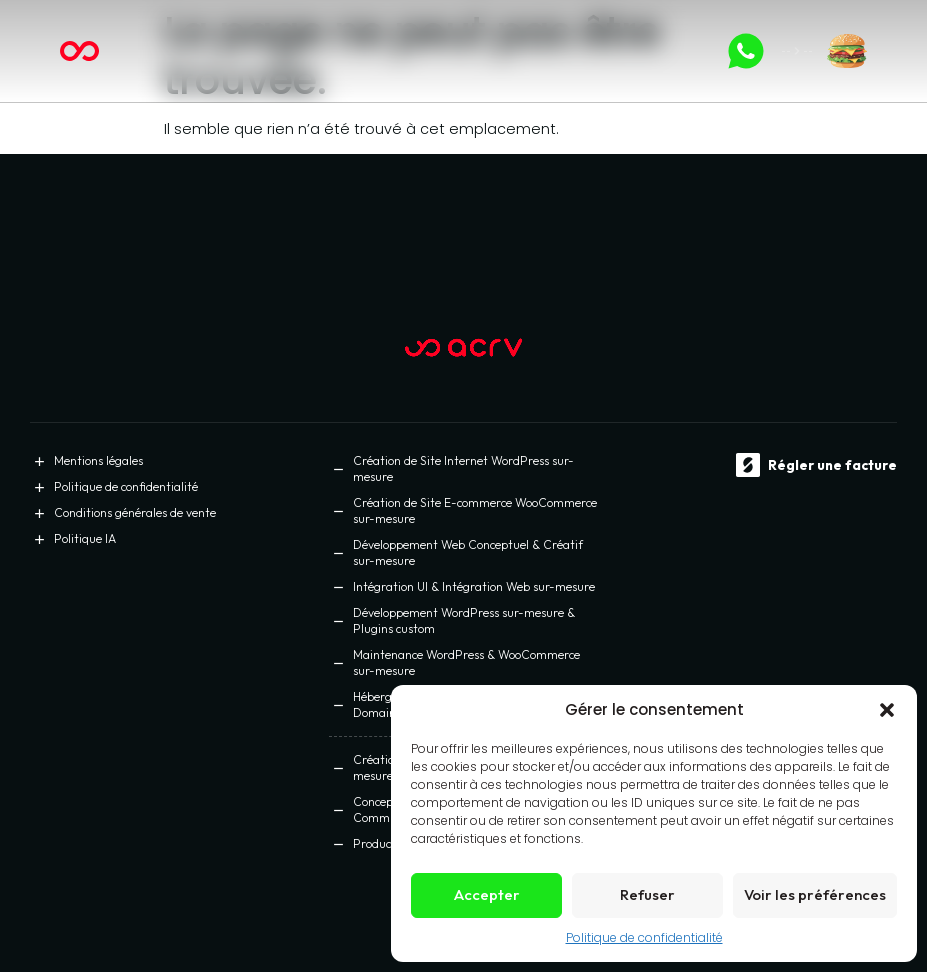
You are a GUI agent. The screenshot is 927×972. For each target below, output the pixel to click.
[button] (887, 710)
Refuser (647, 894)
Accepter (487, 894)
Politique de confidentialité (644, 937)
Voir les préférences (815, 894)
